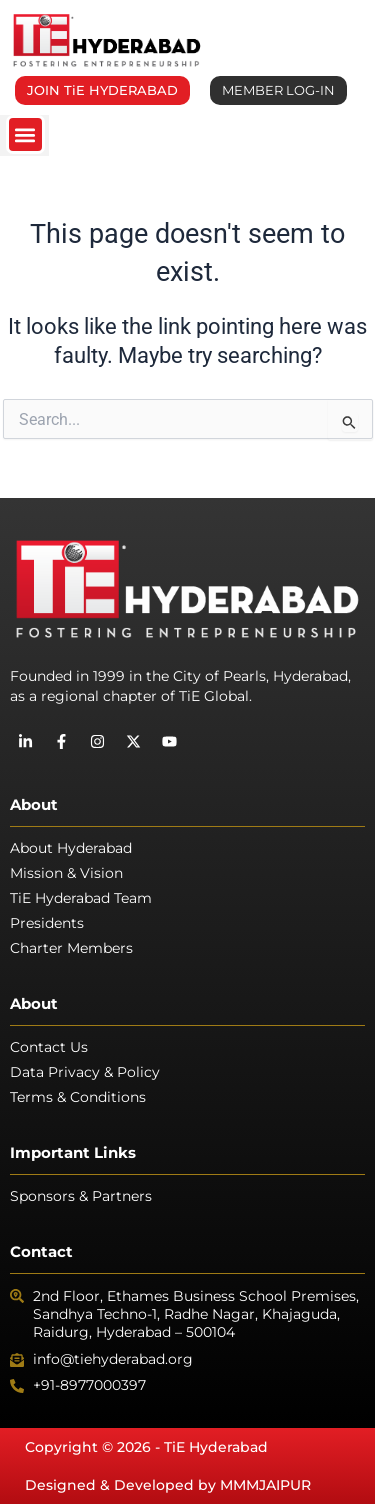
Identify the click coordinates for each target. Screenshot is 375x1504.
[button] (25, 134)
